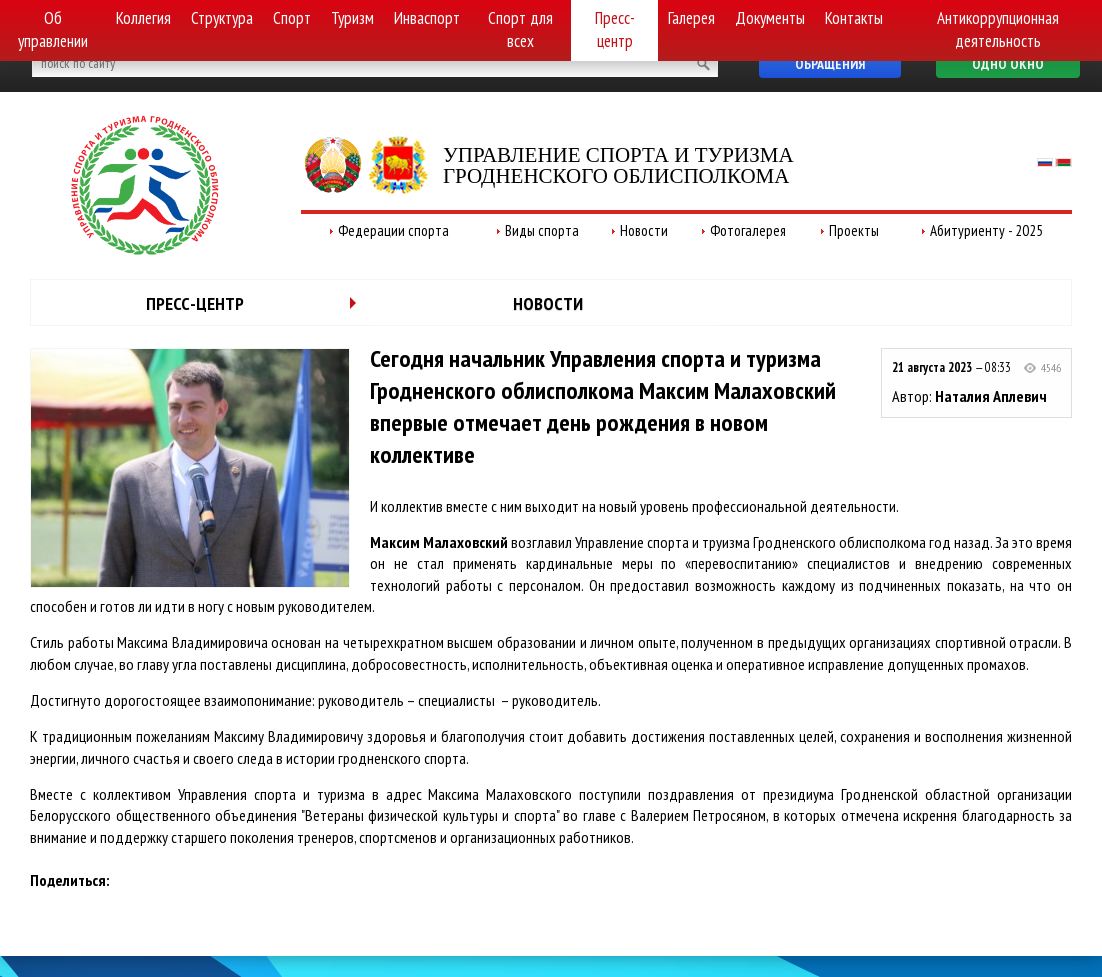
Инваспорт (427, 18)
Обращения (830, 64)
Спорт (292, 18)
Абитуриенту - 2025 (986, 230)
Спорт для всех (520, 29)
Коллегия (143, 18)
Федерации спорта (393, 230)
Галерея (691, 18)
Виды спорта (542, 230)
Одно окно (1008, 64)
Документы (770, 18)
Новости (644, 230)
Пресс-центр (615, 29)
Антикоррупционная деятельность (998, 29)
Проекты (854, 230)
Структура (222, 18)
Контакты (854, 18)
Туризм (352, 18)
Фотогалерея (748, 230)
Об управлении (53, 29)
